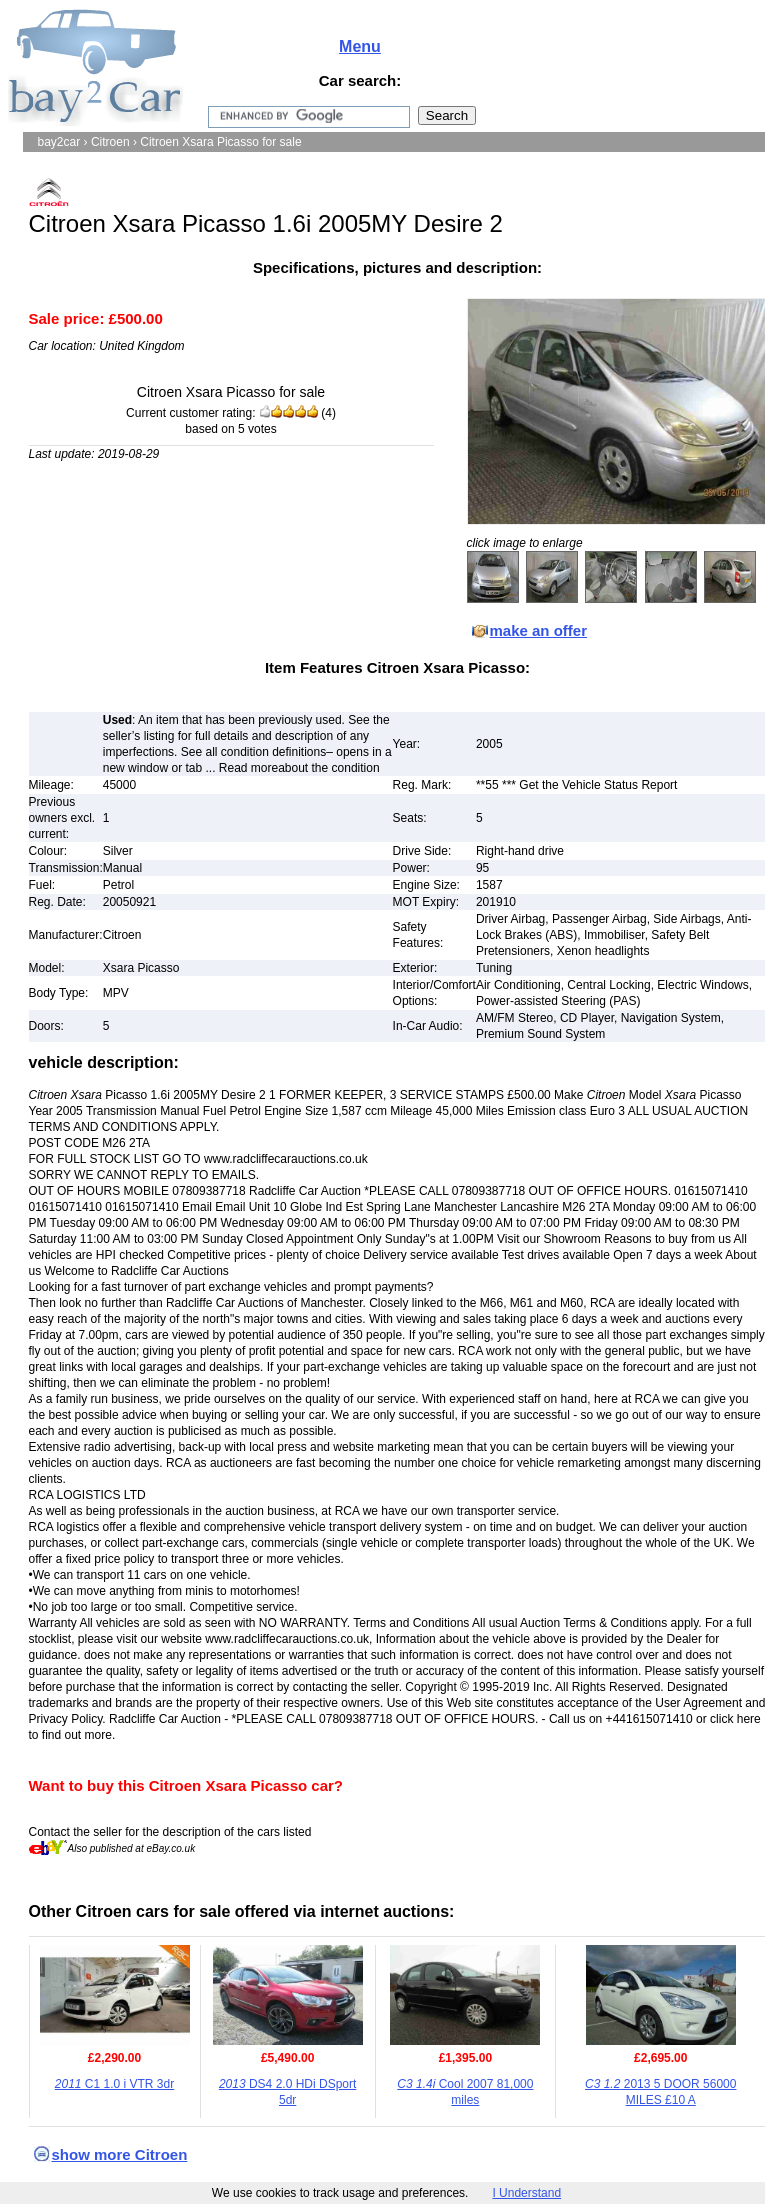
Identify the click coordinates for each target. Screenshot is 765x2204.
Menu (360, 46)
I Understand (526, 2193)
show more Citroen (120, 2154)
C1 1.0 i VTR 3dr (114, 2084)
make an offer (539, 630)
